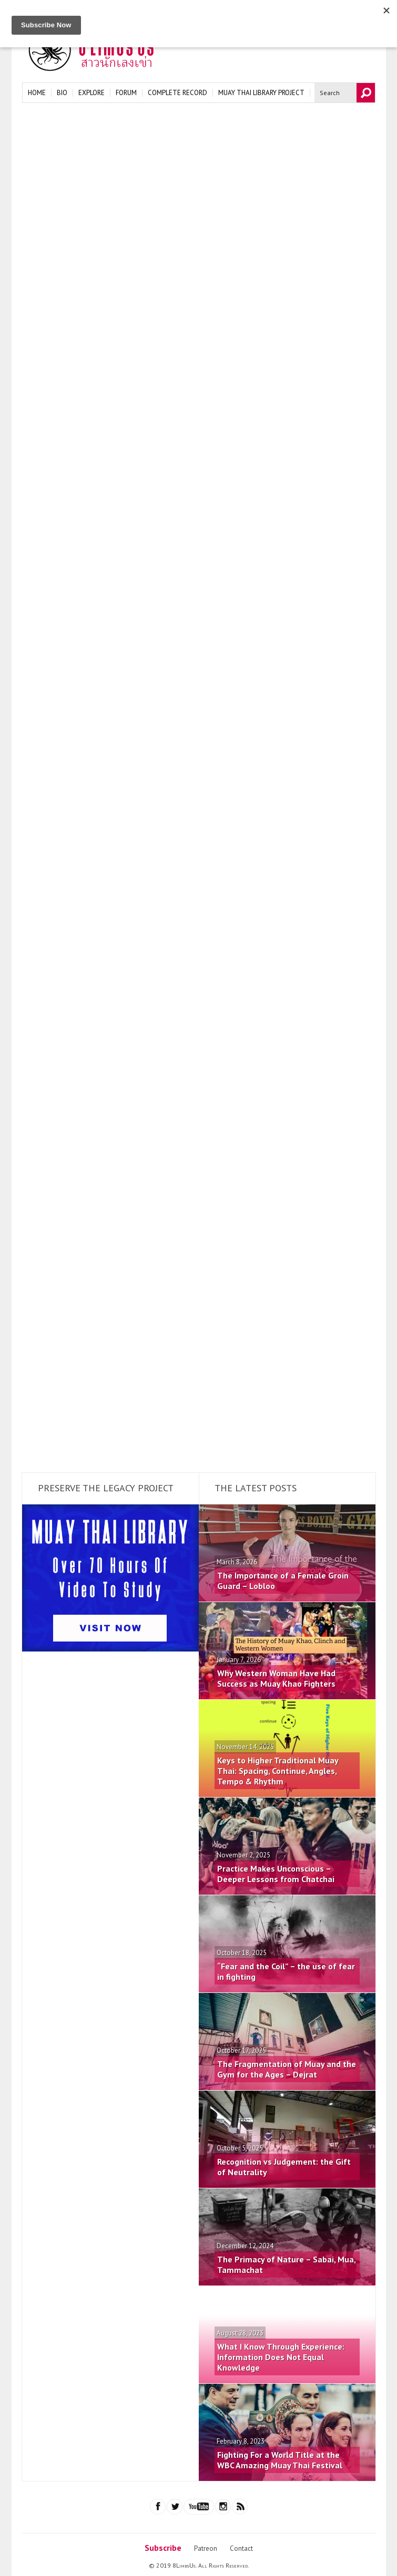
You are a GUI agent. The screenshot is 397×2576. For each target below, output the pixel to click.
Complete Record (177, 93)
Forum (126, 93)
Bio (62, 93)
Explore (91, 93)
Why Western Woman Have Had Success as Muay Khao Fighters (276, 1678)
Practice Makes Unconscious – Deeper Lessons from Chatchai (275, 1873)
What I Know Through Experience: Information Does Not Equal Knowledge (280, 2357)
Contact (241, 2548)
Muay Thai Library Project (261, 93)
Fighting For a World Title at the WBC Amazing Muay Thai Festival (279, 2459)
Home (37, 93)
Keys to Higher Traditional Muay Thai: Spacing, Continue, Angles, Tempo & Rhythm (277, 1770)
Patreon (205, 2548)
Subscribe (163, 2547)
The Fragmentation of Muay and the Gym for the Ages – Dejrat (286, 2069)
